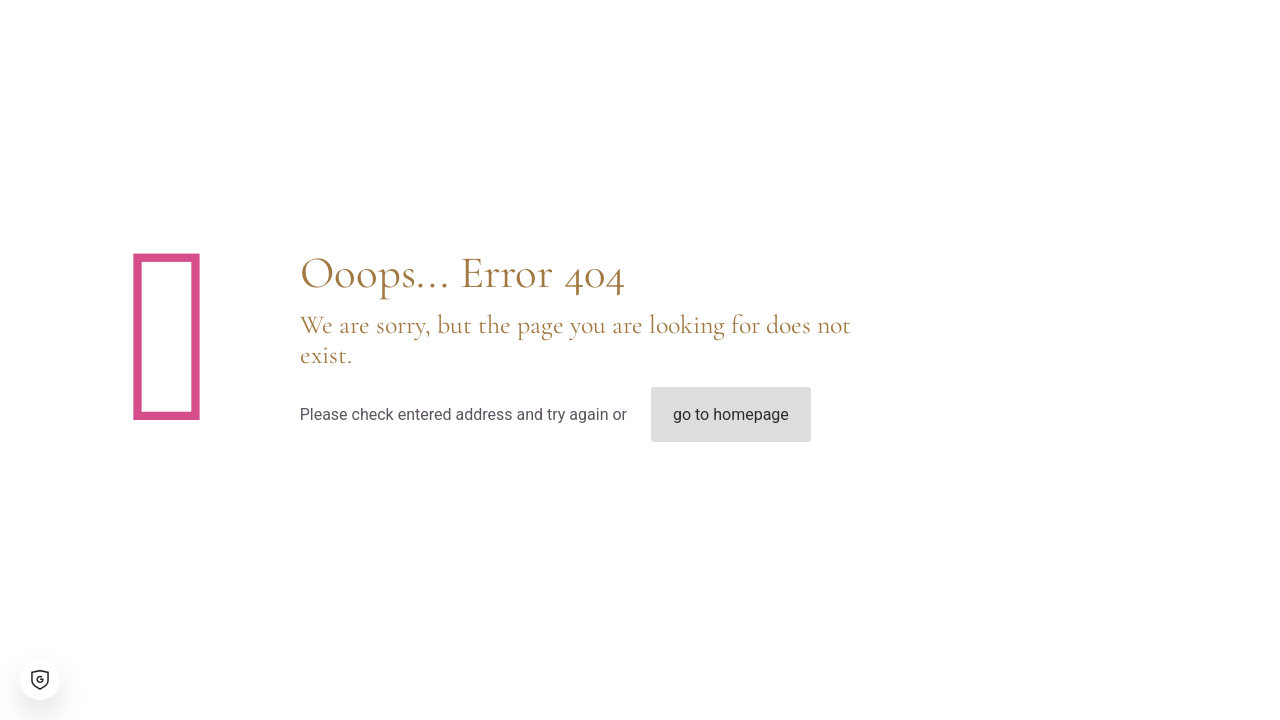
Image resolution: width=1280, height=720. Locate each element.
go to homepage (731, 414)
